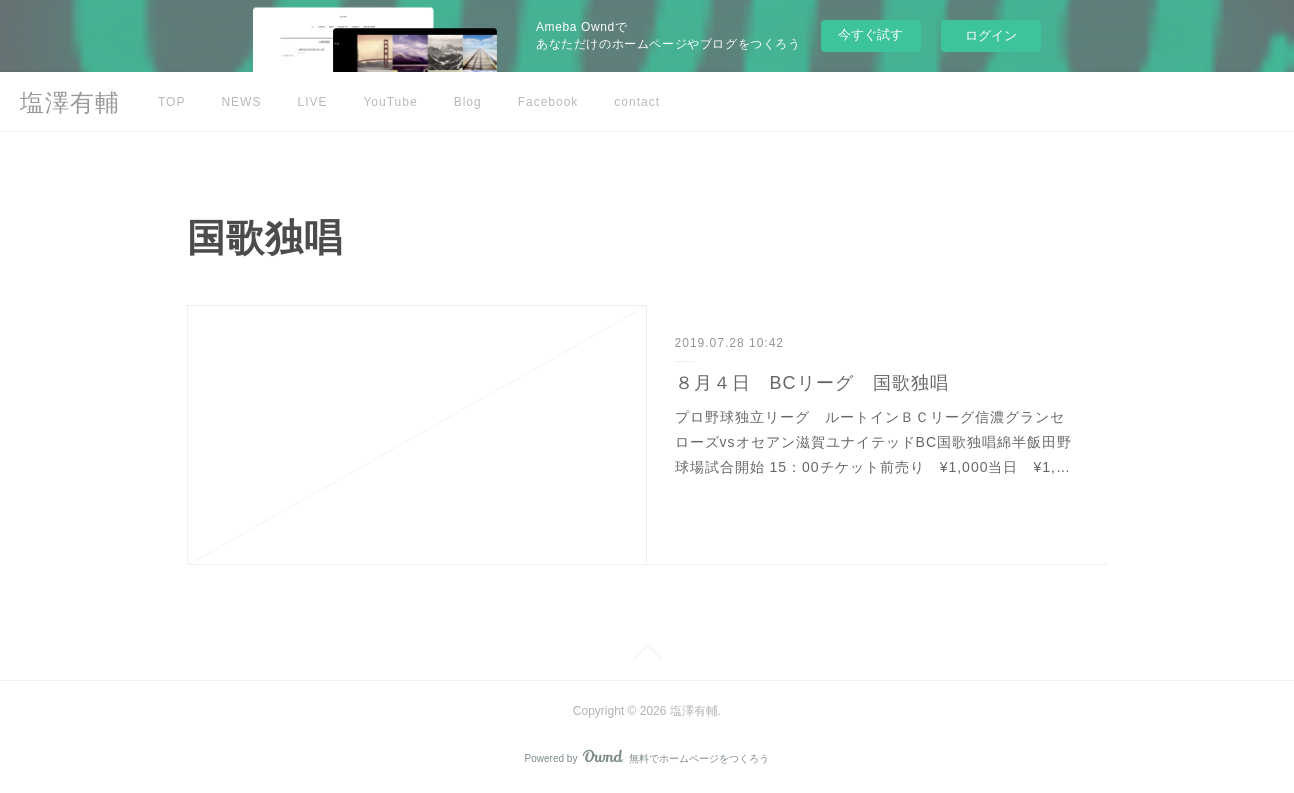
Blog (468, 102)
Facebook (548, 102)
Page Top (647, 656)
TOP (171, 102)
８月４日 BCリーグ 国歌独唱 (812, 383)
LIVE (312, 102)
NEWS (241, 102)
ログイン (991, 35)
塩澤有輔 (70, 102)
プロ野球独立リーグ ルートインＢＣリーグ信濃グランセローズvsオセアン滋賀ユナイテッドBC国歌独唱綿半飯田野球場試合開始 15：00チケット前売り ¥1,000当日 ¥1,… (873, 442)
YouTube (390, 102)
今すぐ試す (870, 34)
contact (637, 102)
